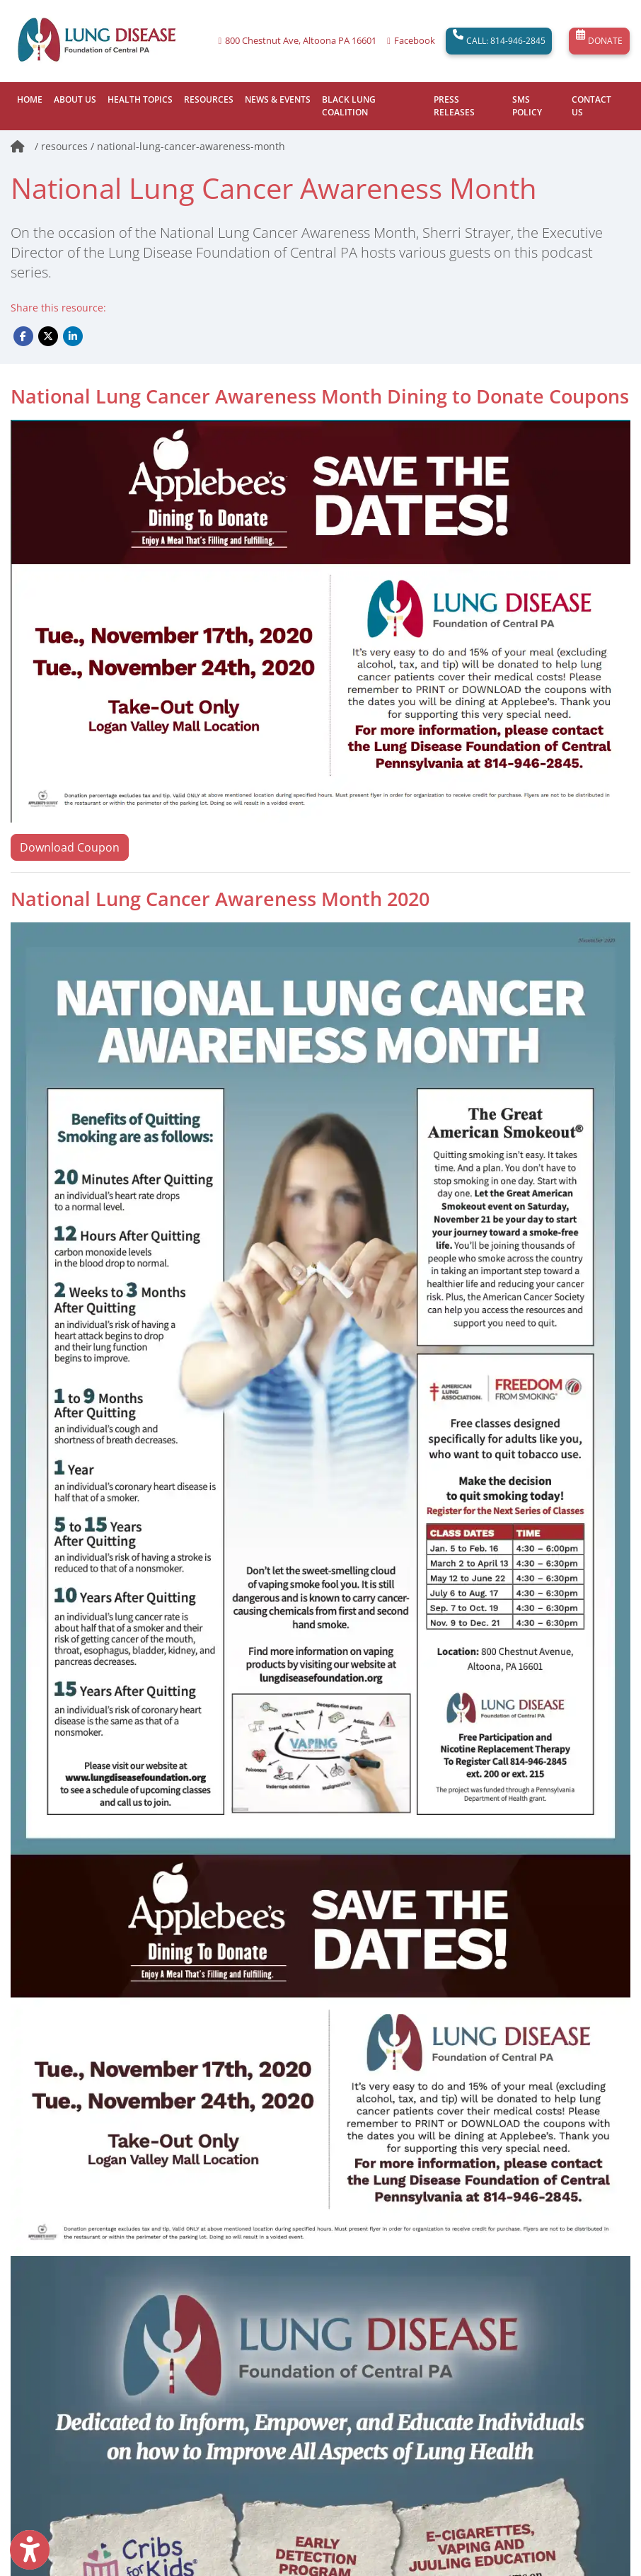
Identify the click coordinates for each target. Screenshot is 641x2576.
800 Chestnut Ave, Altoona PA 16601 (300, 41)
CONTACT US (591, 105)
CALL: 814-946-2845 (499, 41)
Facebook (414, 41)
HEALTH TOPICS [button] (140, 99)
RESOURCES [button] (208, 99)
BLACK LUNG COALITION (349, 105)
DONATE (599, 41)
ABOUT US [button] (75, 99)
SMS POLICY (527, 105)
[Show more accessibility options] (30, 2549)
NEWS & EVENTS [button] (278, 99)
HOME (29, 99)
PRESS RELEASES (454, 105)
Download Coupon (70, 847)
